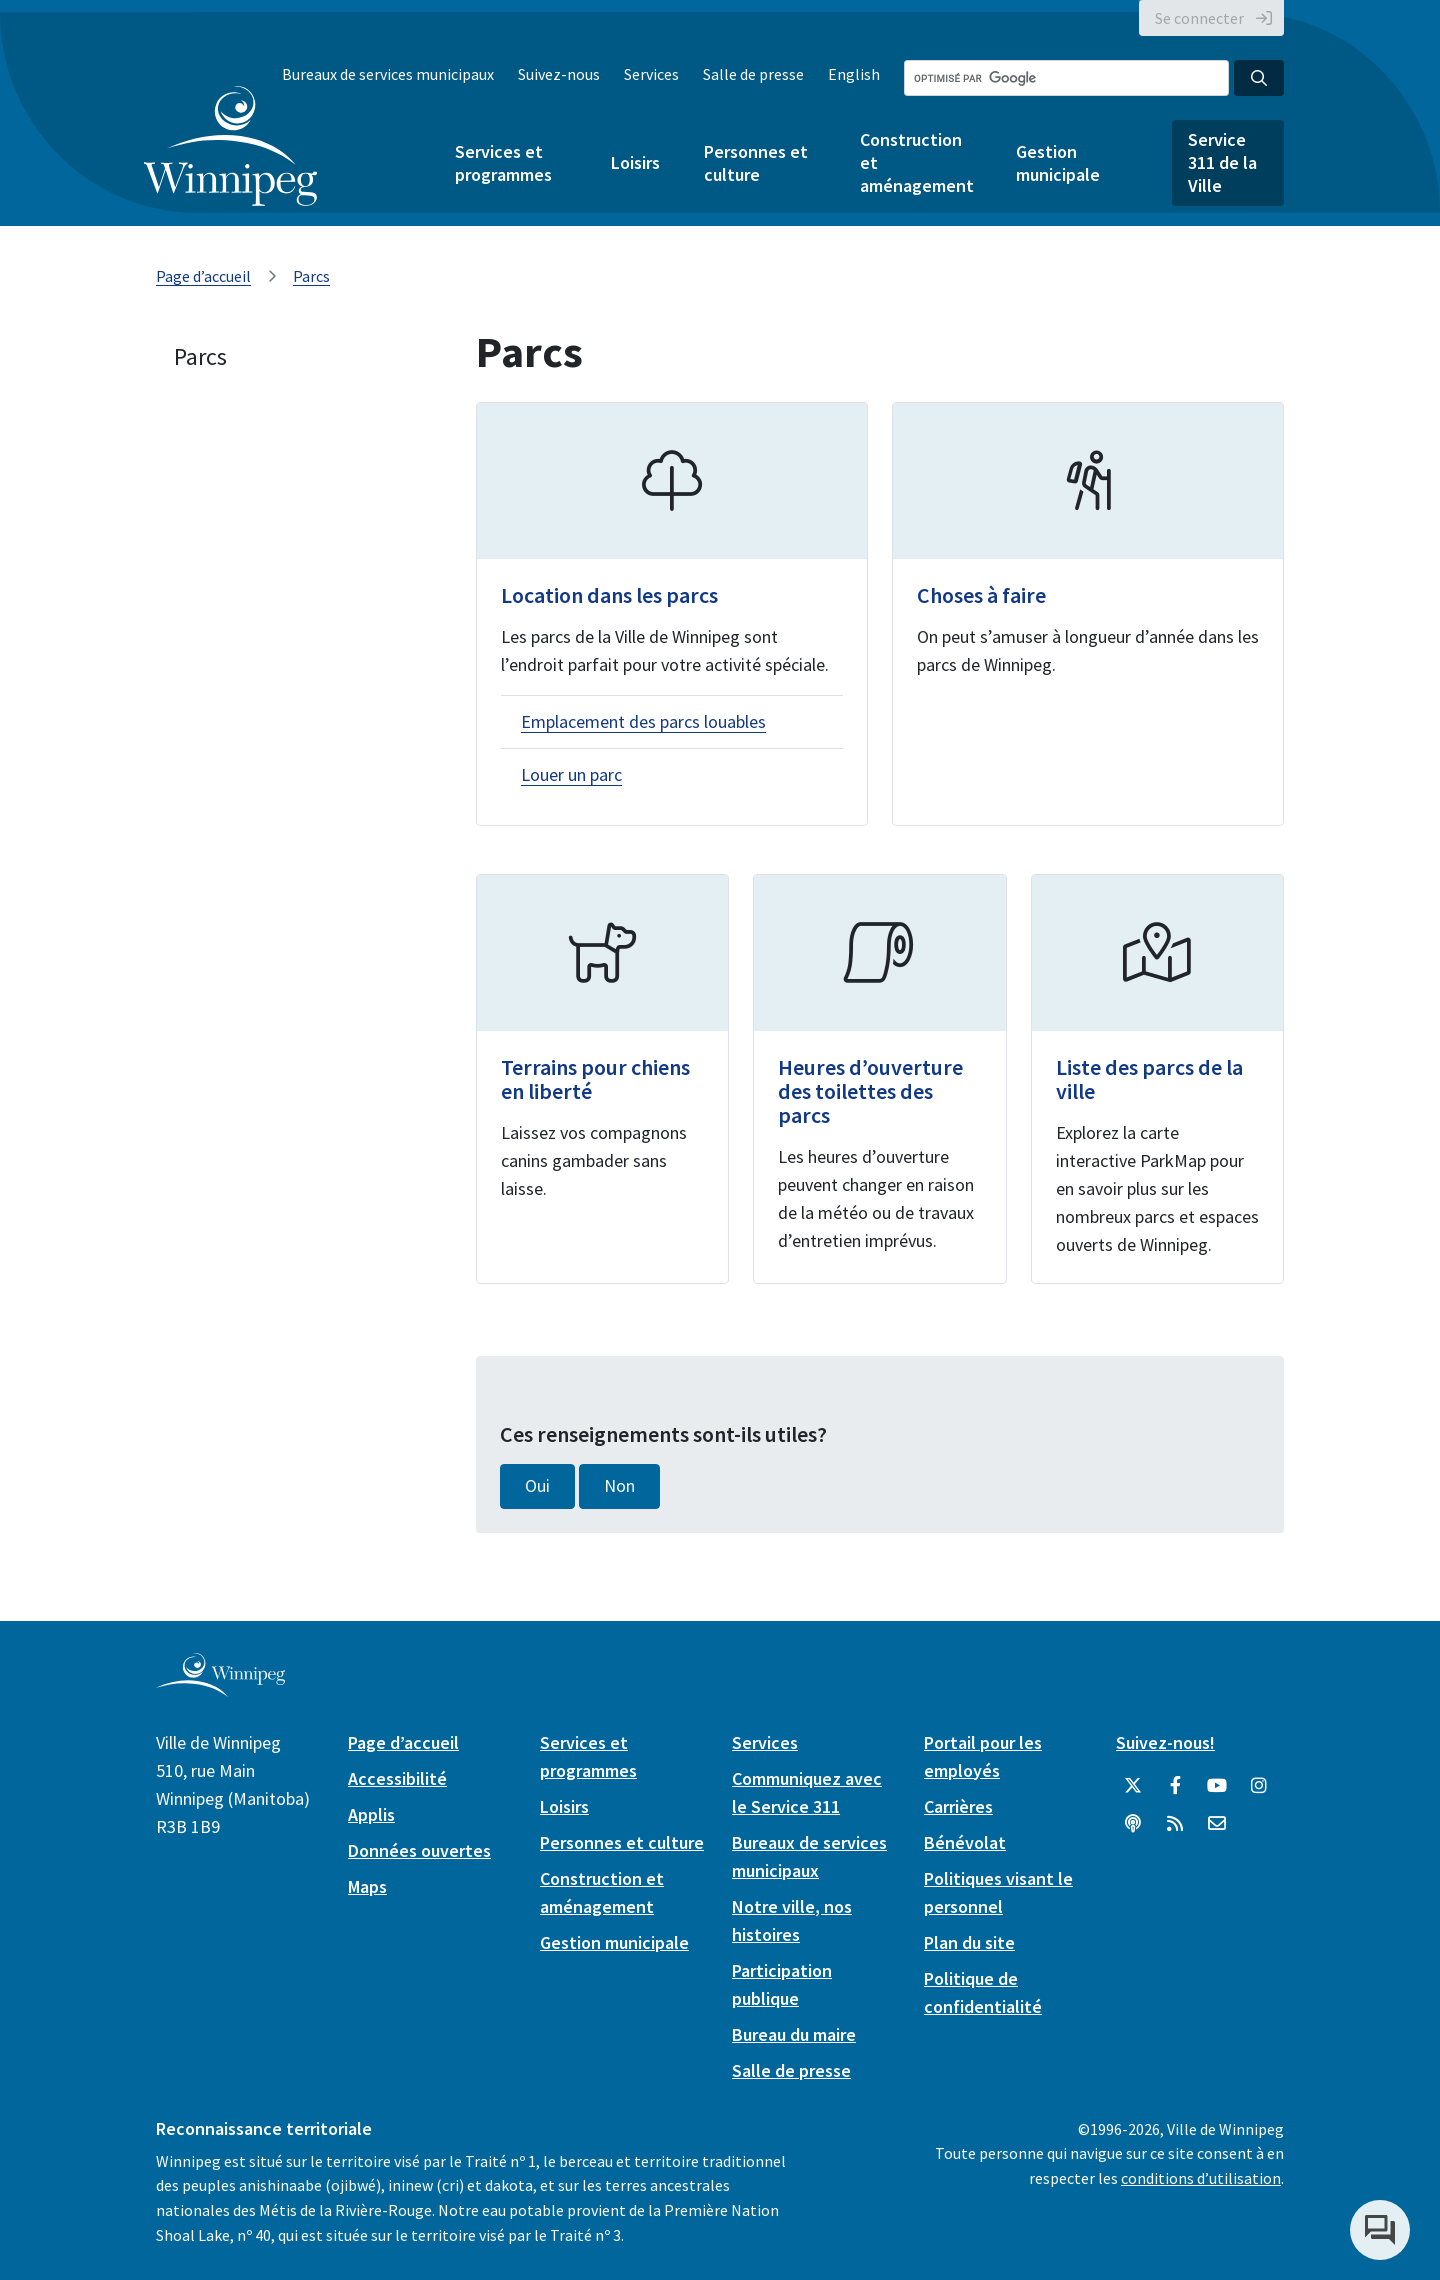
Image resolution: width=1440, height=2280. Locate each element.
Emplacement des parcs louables (643, 721)
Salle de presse (753, 74)
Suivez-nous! (1165, 1742)
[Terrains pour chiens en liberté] (602, 1079)
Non (619, 1486)
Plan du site (969, 1942)
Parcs (311, 276)
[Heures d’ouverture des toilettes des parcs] (879, 1079)
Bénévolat (965, 1842)
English (854, 74)
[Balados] (1133, 1824)
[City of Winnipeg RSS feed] (1175, 1824)
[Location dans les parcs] (672, 614)
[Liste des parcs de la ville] (1157, 1079)
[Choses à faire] (1088, 614)
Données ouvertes (419, 1850)
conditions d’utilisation (1201, 2178)
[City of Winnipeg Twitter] (1133, 1786)
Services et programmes (503, 163)
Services (651, 74)
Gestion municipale (1058, 163)
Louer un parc (571, 774)
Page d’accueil (203, 276)
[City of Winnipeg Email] (1217, 1824)
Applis (371, 1814)
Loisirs (635, 162)
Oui (537, 1486)
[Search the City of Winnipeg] (1066, 78)
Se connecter (1199, 18)
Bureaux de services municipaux (388, 74)
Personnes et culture (756, 163)
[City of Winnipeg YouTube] (1217, 1786)
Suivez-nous (559, 74)
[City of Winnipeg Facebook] (1175, 1786)
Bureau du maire (794, 2034)
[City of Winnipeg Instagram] (1259, 1786)
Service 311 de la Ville (1222, 162)
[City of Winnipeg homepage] (220, 1688)
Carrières (958, 1806)
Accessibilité (397, 1778)
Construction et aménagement (916, 162)
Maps (367, 1886)
